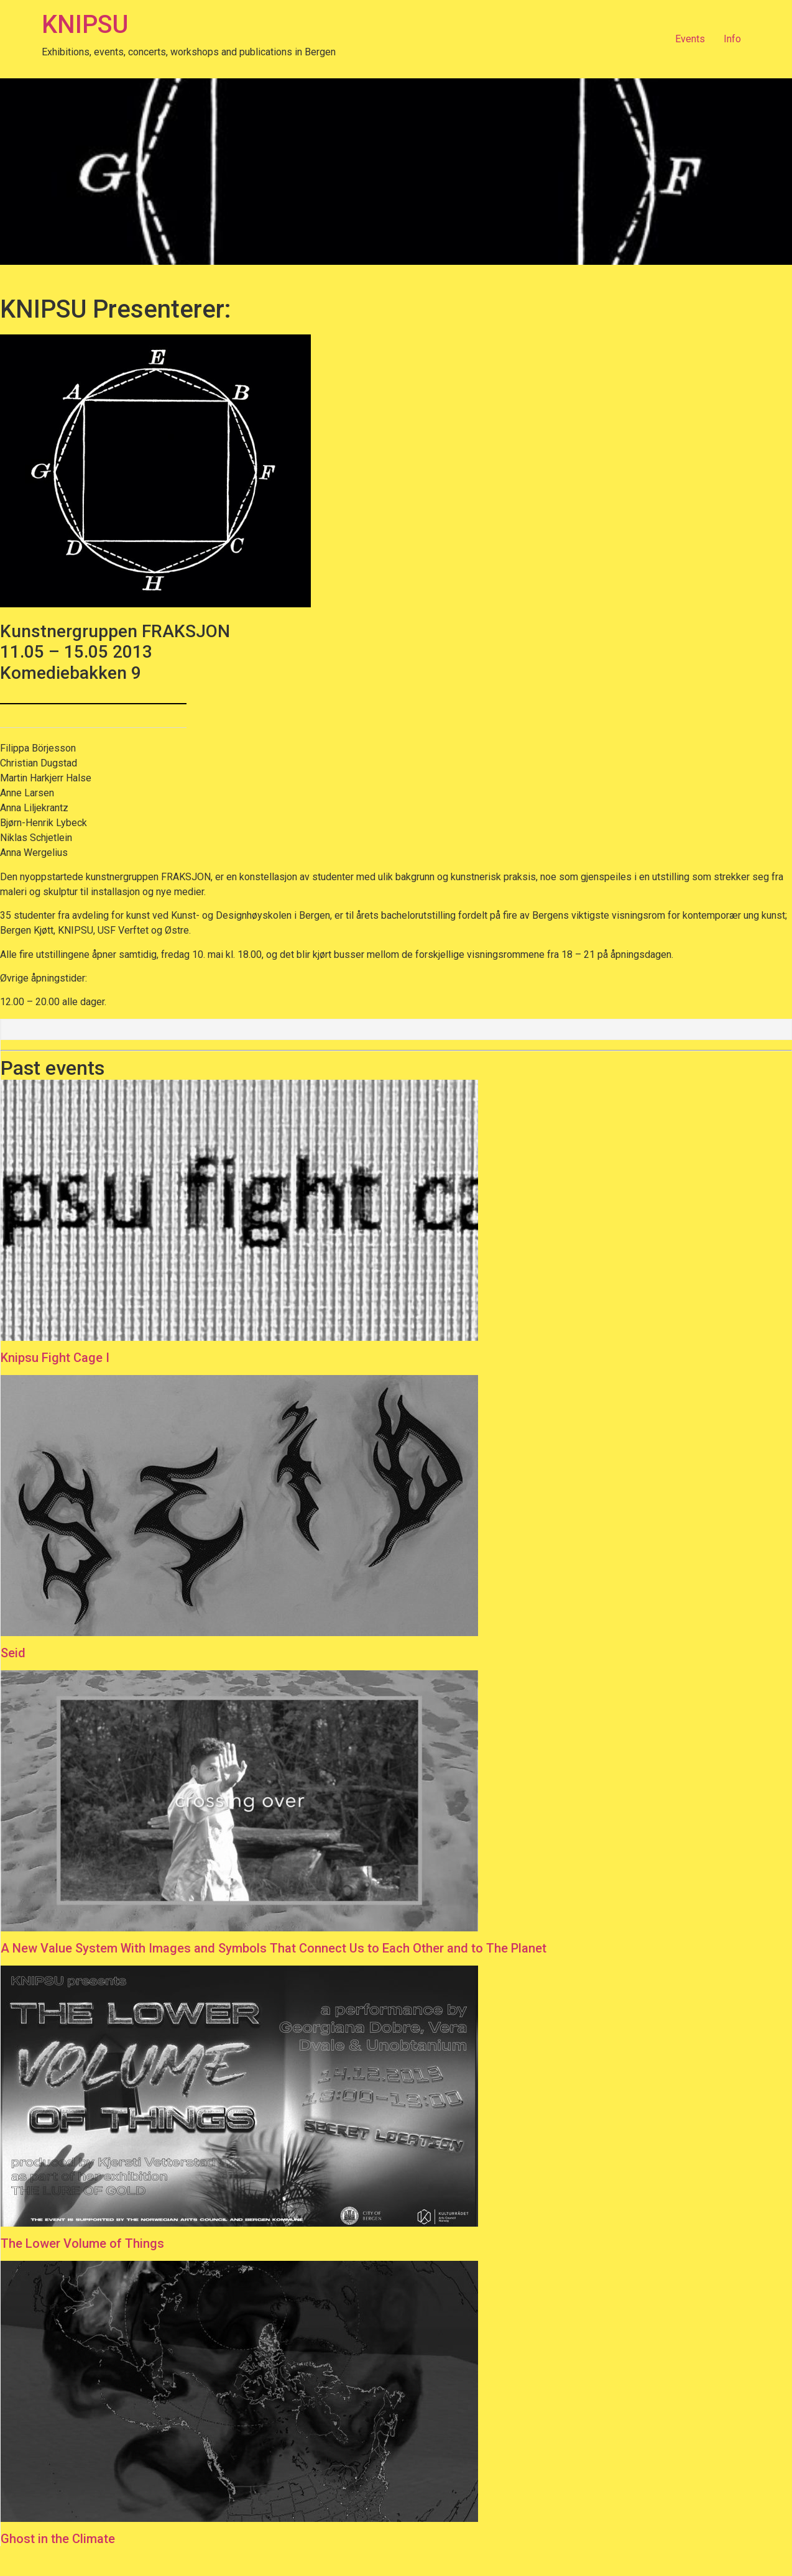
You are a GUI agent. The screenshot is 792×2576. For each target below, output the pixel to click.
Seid (13, 1652)
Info (732, 39)
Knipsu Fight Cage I (55, 1357)
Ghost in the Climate (58, 2538)
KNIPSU (85, 24)
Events (690, 39)
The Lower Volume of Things (82, 2243)
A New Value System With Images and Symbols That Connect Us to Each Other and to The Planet (273, 1948)
